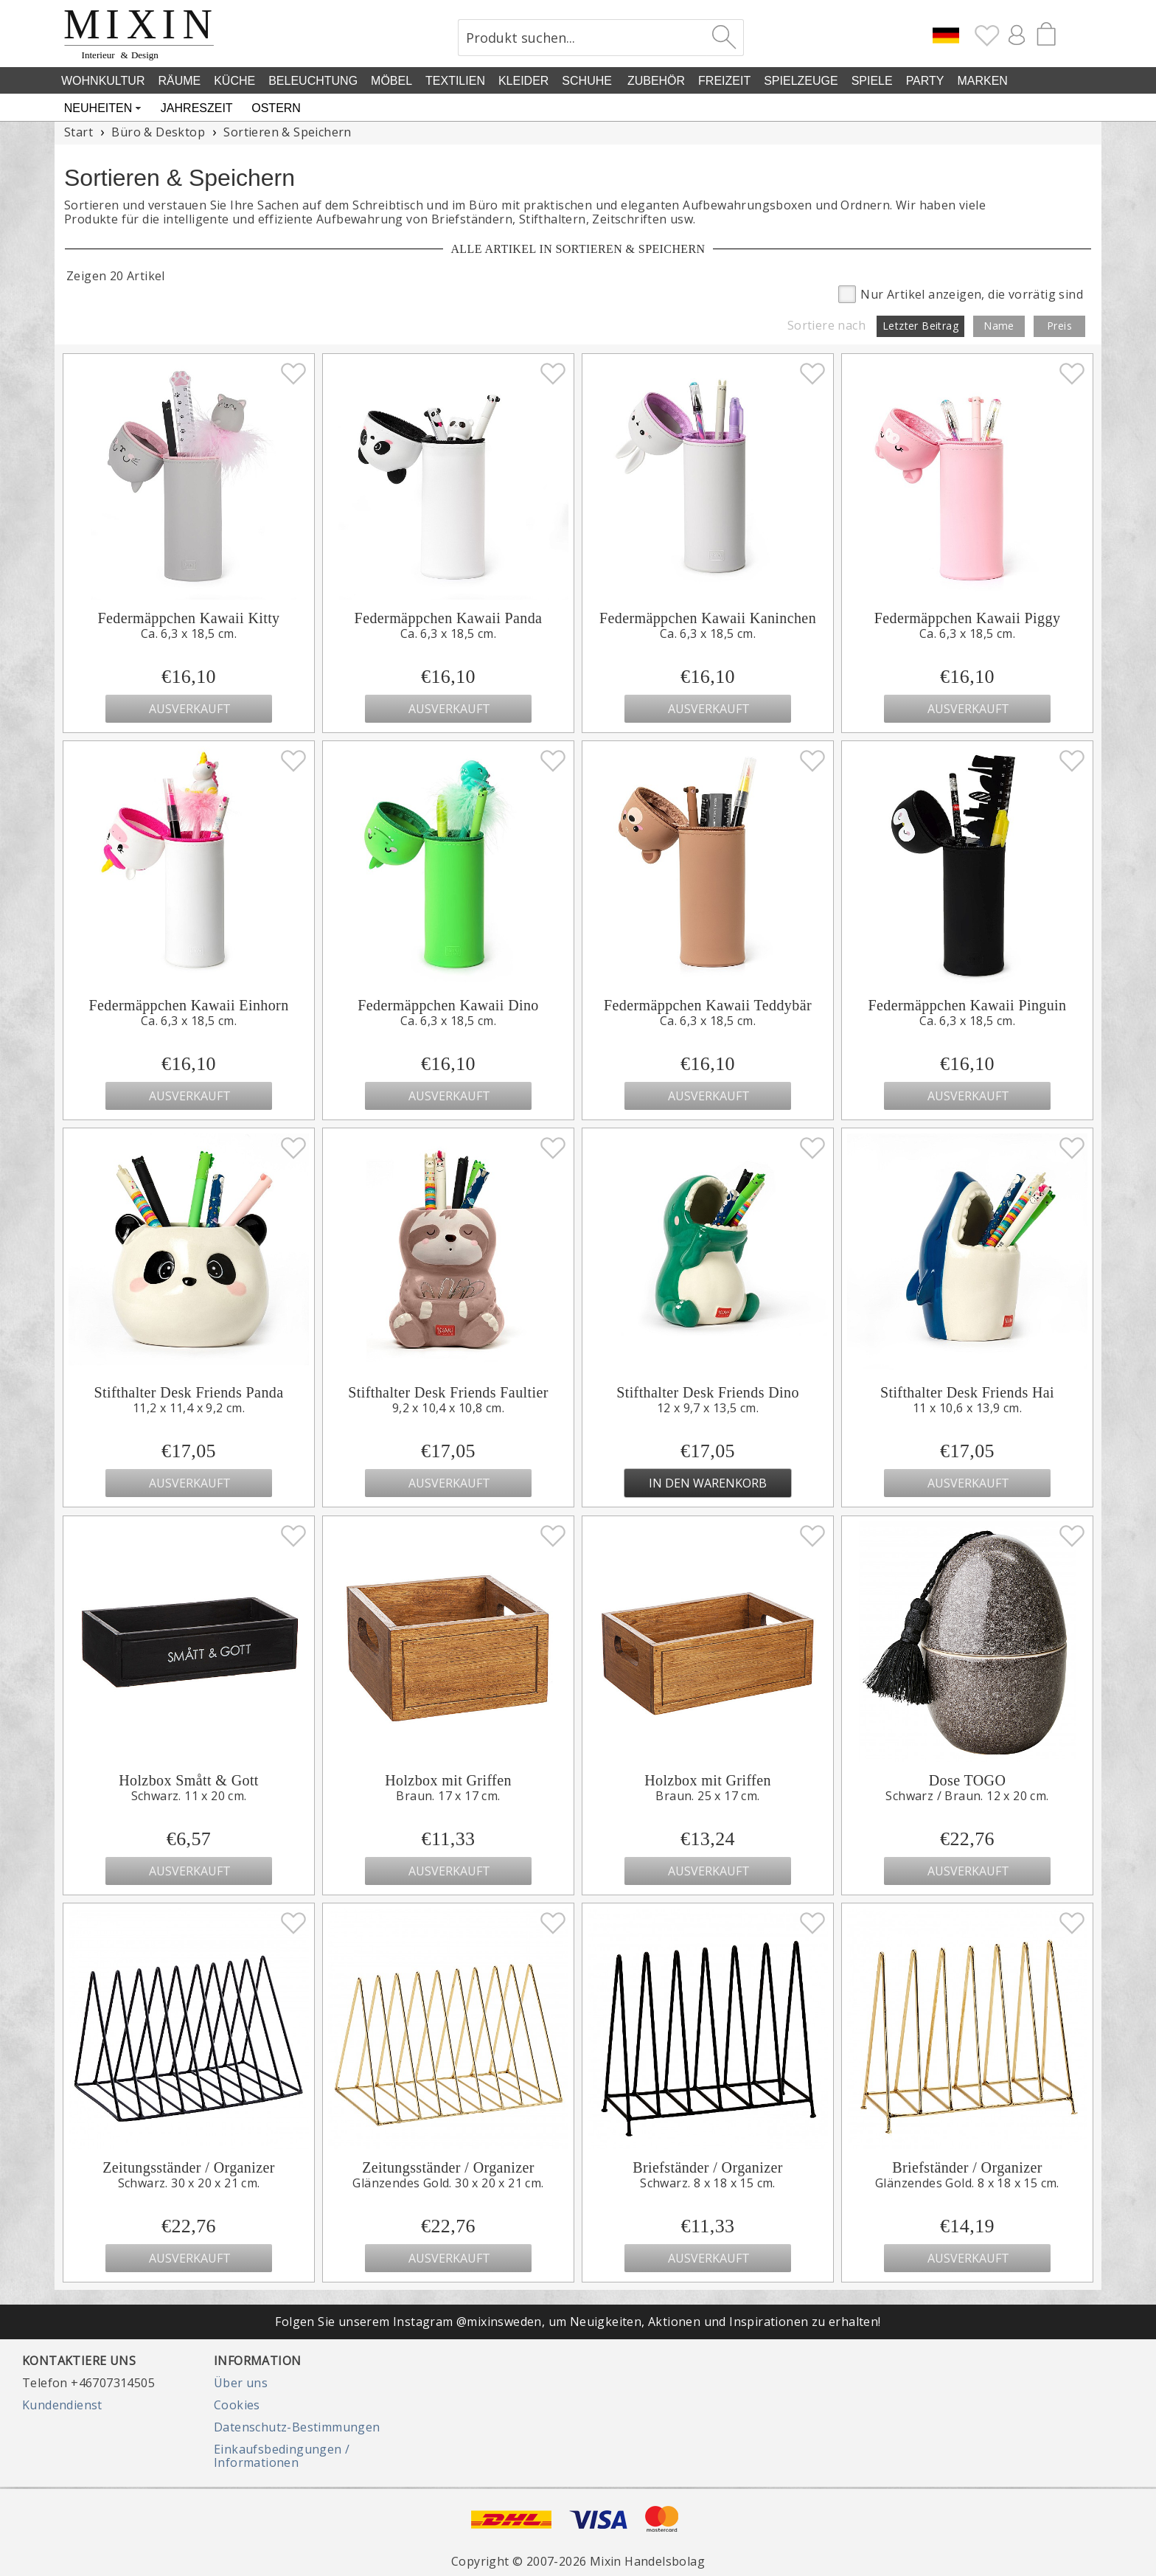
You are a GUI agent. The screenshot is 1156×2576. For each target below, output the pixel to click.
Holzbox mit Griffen (448, 1780)
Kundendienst (62, 2405)
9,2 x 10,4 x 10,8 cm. (448, 1407)
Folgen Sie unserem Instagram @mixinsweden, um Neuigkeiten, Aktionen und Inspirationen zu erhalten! (577, 2321)
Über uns (241, 2383)
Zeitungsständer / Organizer (188, 2167)
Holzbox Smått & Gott (189, 1780)
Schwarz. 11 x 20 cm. (189, 1795)
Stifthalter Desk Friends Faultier (448, 1392)
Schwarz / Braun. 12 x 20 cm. (966, 1795)
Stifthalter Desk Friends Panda (189, 1392)
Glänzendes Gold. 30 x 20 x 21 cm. (447, 2183)
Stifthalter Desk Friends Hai (967, 1392)
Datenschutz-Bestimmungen (297, 2427)
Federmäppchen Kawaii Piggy (967, 618)
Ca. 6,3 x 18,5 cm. (189, 633)
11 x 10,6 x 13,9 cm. (967, 1407)
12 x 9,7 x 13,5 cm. (708, 1407)
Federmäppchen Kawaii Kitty (189, 618)
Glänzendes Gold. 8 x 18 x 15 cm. (967, 2183)
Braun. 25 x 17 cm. (707, 1795)
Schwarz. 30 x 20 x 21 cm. (189, 2183)
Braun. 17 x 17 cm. (448, 1795)
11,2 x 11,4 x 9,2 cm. (189, 1407)
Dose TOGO (967, 1780)
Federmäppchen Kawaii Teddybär (708, 1005)
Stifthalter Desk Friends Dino (707, 1392)
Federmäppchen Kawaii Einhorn (188, 1005)
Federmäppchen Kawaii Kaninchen (707, 618)
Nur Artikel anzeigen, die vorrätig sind (960, 293)
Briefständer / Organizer (708, 2167)
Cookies (237, 2405)
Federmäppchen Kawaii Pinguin (967, 1005)
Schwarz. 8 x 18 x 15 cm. (708, 2183)
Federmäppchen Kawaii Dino (448, 1005)
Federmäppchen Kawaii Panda (449, 618)
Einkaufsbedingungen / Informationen (281, 2456)
